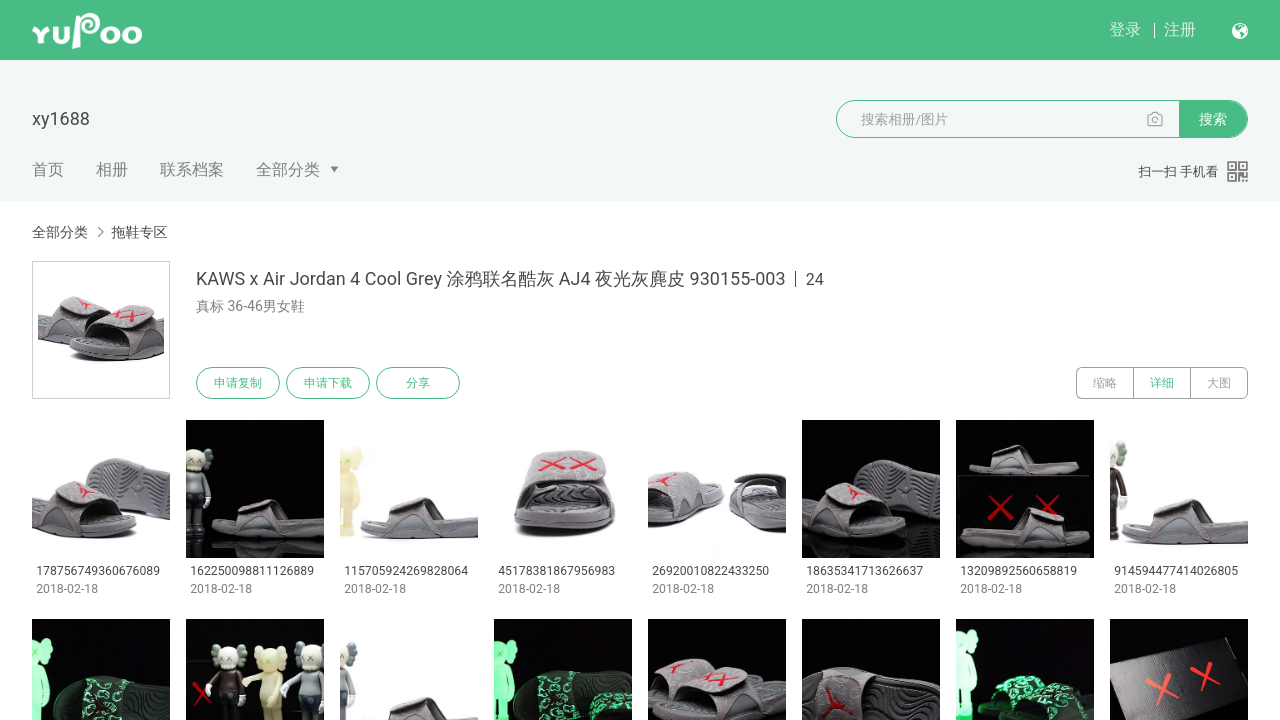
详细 (1162, 383)
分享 (418, 383)
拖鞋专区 (139, 232)
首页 (48, 169)
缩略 (1105, 383)
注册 (1180, 29)
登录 (1125, 29)
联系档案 (192, 169)
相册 (112, 169)
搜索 (1213, 119)
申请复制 (238, 383)
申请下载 (328, 383)
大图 (1219, 383)
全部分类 (288, 169)
